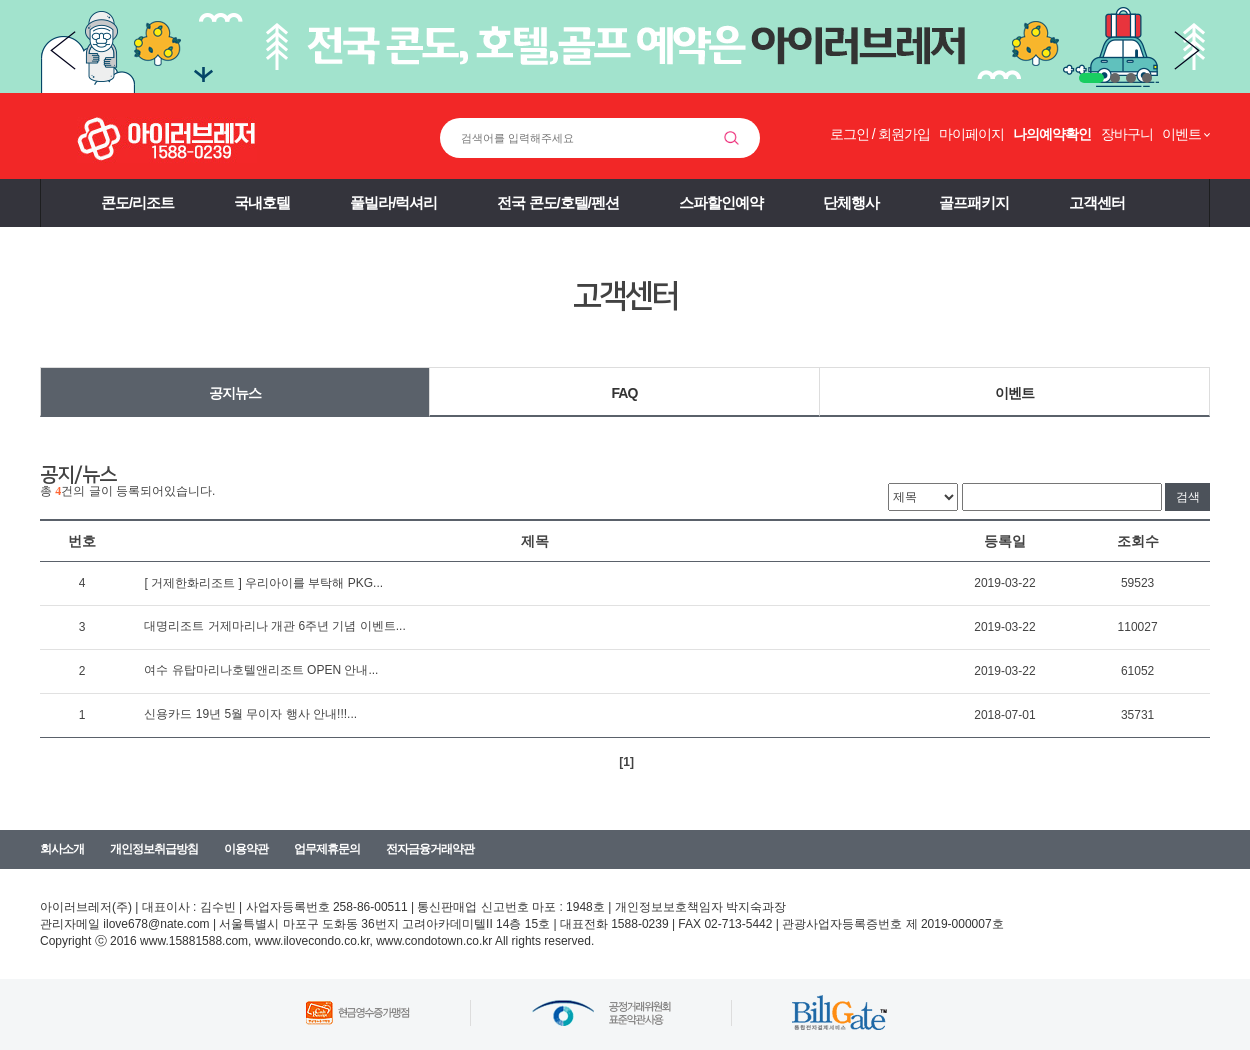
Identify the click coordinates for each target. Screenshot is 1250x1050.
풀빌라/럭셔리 (393, 202)
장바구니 (1127, 134)
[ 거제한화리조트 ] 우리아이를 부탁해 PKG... (263, 583)
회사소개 (62, 849)
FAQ (625, 393)
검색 (1188, 497)
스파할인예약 (721, 202)
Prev (63, 50)
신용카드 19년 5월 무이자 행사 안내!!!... (250, 714)
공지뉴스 (235, 393)
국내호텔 (262, 202)
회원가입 (904, 134)
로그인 (849, 134)
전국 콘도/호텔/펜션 (558, 202)
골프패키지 (974, 202)
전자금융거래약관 (430, 849)
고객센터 (1097, 202)
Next (1187, 50)
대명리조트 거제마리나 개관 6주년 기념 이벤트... (274, 626)
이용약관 (246, 849)
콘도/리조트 (137, 202)
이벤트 (1014, 393)
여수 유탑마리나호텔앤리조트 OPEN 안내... (261, 670)
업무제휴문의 (327, 849)
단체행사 (851, 202)
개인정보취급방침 (154, 849)
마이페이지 (971, 134)
